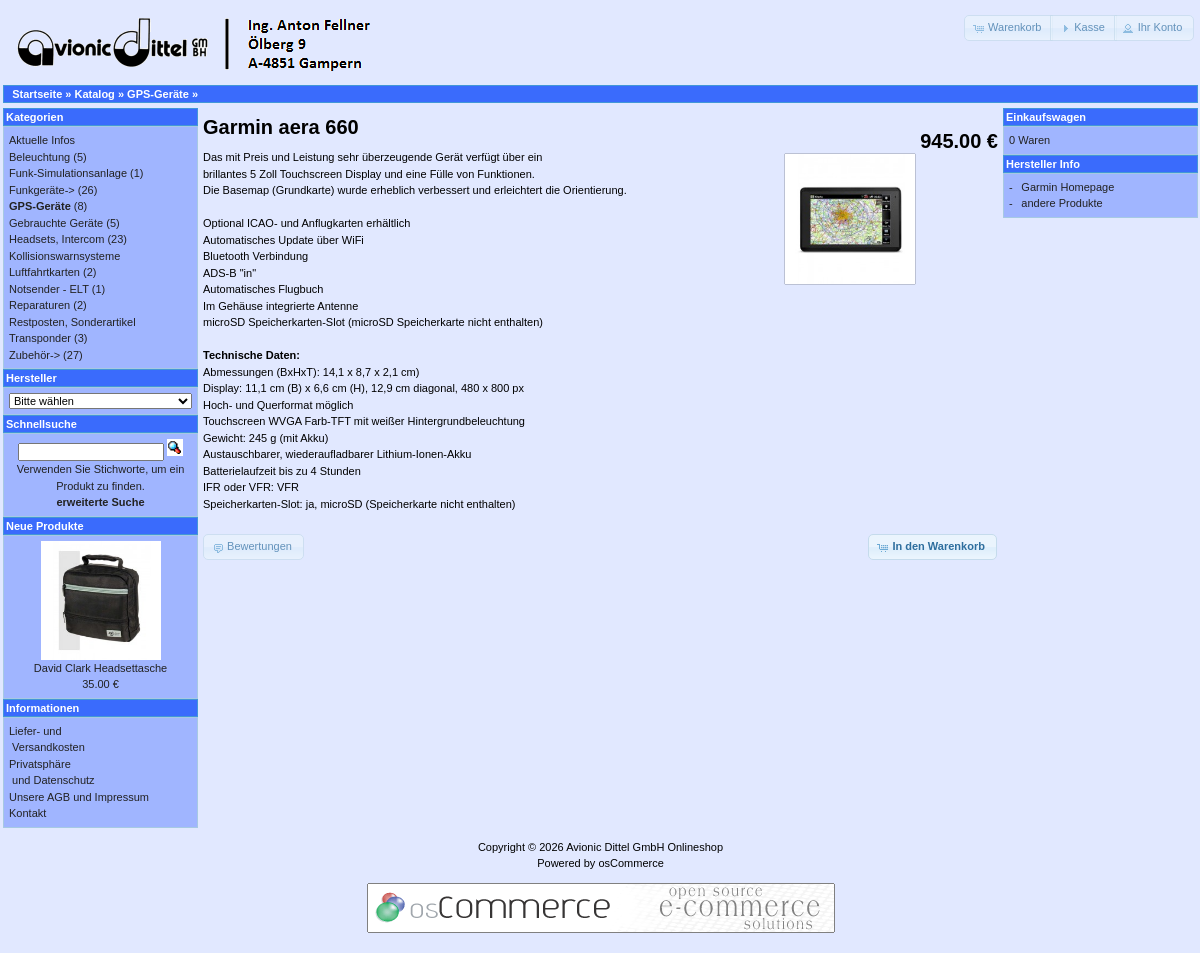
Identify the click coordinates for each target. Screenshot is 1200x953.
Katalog (95, 94)
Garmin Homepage (1067, 187)
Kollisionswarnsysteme (64, 256)
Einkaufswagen (1046, 117)
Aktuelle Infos (42, 140)
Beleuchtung (39, 157)
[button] (1008, 28)
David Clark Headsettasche (100, 668)
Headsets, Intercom (56, 239)
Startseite (37, 94)
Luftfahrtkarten (44, 272)
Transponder (40, 338)
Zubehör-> (34, 355)
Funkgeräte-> (42, 190)
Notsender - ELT (49, 289)
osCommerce (630, 863)
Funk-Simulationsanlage (68, 173)
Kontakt (27, 813)
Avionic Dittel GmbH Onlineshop (644, 847)
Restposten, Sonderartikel (72, 322)
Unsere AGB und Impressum (79, 797)
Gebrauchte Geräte (56, 223)
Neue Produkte (45, 526)
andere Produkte (1061, 203)
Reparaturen (39, 305)
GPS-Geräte (158, 94)
